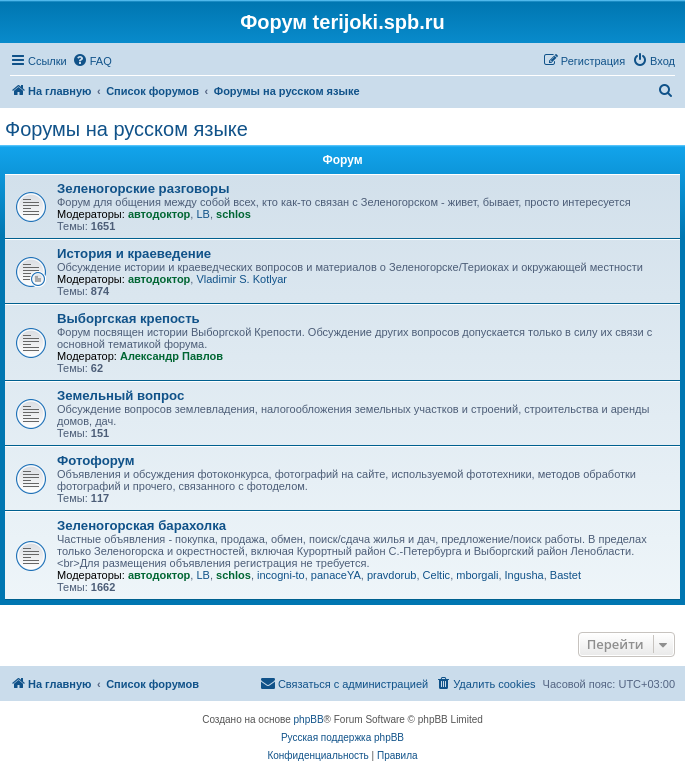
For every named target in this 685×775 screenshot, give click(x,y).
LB (202, 214)
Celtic (437, 575)
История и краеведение (134, 253)
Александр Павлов (171, 356)
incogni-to (281, 575)
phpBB (309, 719)
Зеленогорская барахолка (141, 525)
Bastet (565, 575)
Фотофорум (96, 460)
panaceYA (336, 575)
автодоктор (159, 214)
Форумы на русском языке (126, 129)
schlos (233, 214)
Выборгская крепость (128, 318)
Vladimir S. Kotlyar (241, 279)
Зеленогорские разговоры (143, 188)
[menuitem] (92, 61)
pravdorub (392, 575)
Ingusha (524, 575)
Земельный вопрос (120, 395)
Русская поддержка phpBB (342, 737)
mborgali (477, 575)
